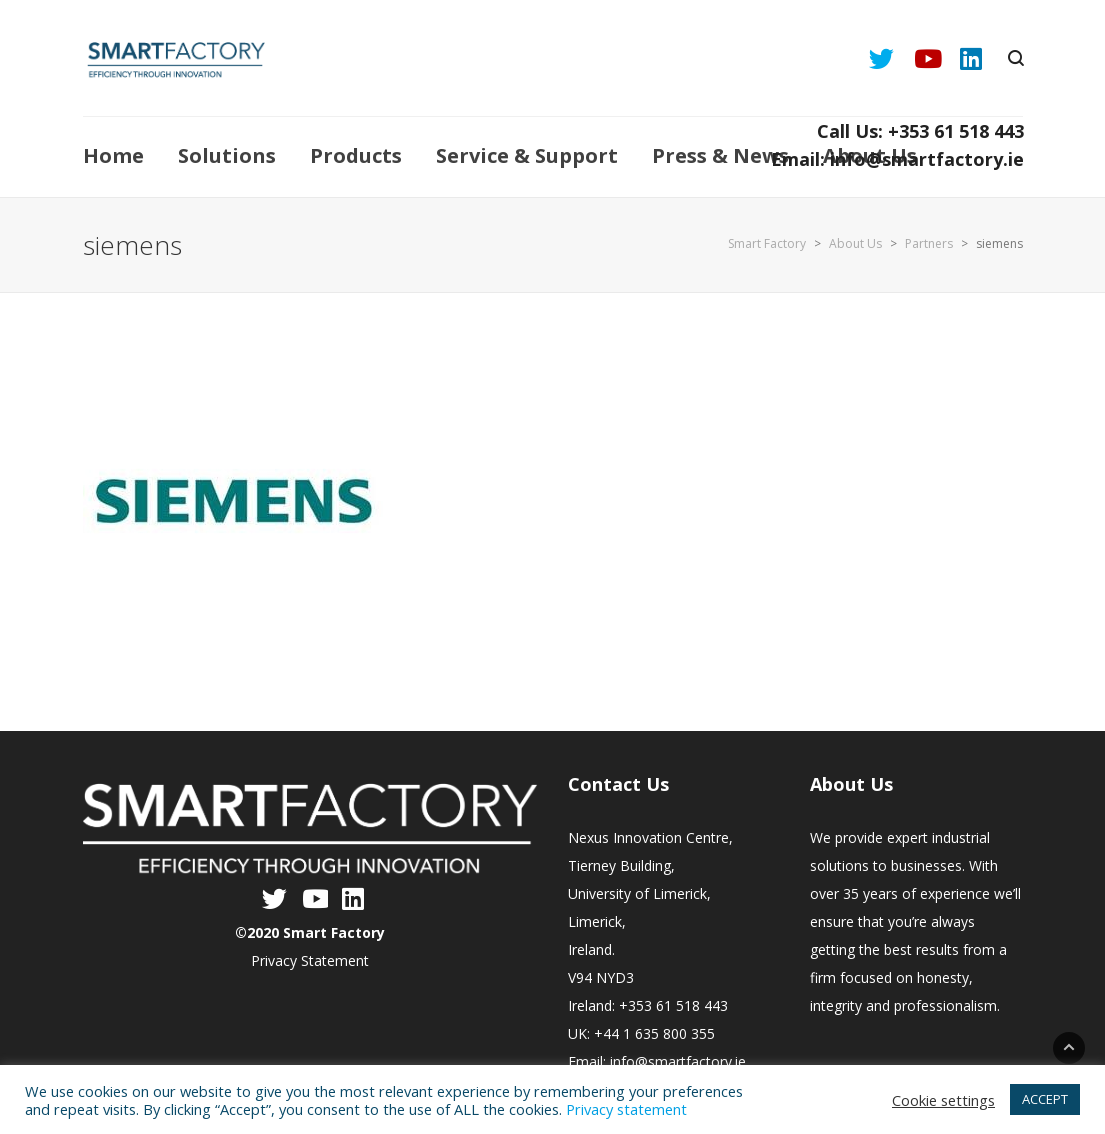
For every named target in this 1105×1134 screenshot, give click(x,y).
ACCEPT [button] (1045, 1099)
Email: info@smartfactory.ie (897, 159)
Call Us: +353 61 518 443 (920, 131)
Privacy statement (626, 1109)
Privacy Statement (310, 960)
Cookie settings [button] (943, 1100)
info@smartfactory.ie (678, 1061)
